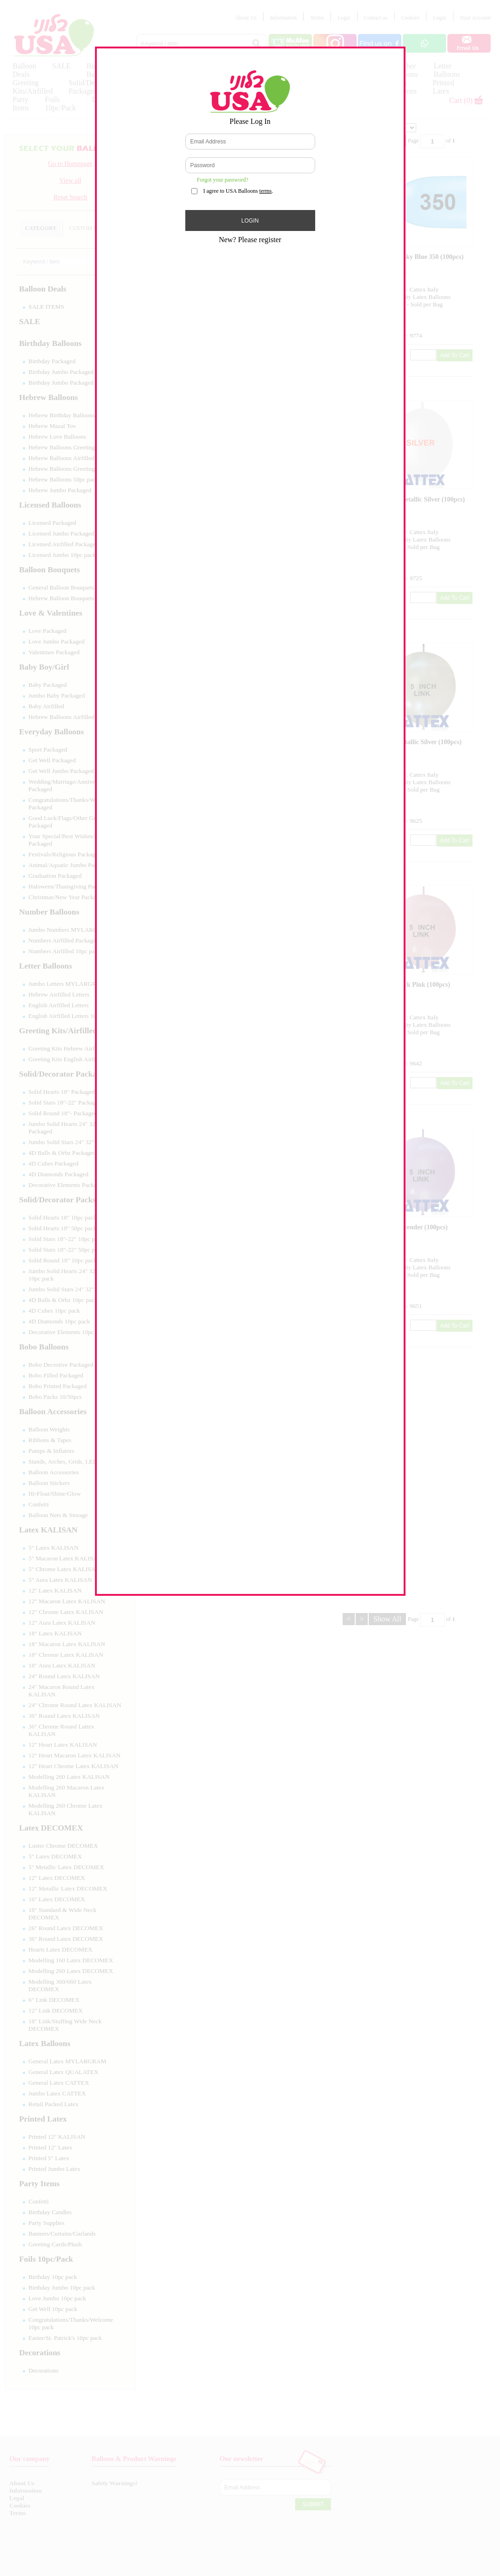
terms (265, 191)
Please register (259, 240)
